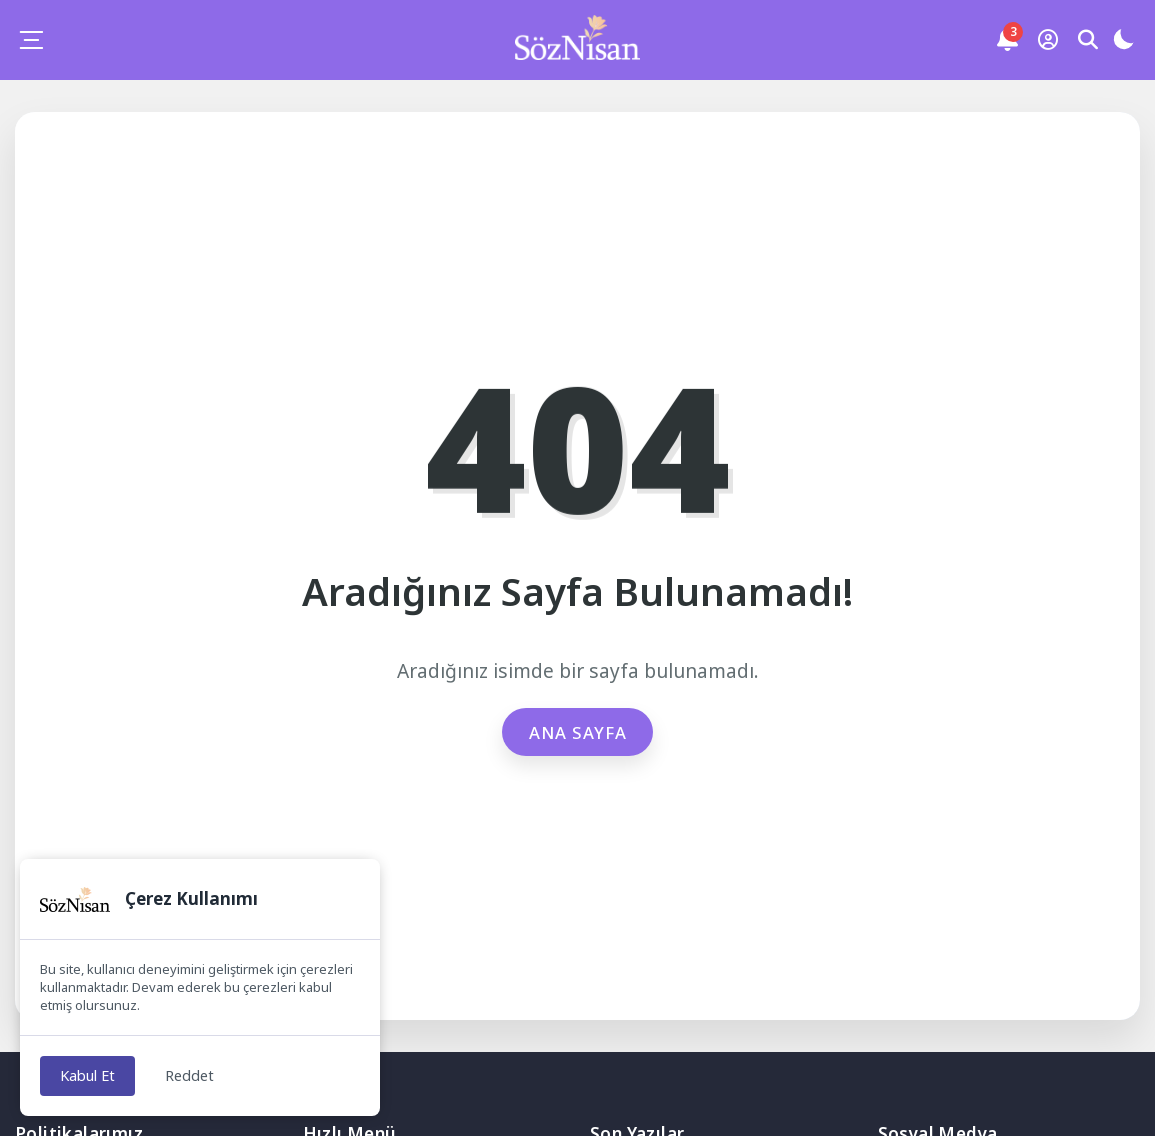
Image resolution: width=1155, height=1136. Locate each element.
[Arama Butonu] (1088, 40)
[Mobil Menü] (31, 40)
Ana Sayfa (577, 732)
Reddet (194, 1075)
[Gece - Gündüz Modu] (1123, 42)
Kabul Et (89, 1075)
